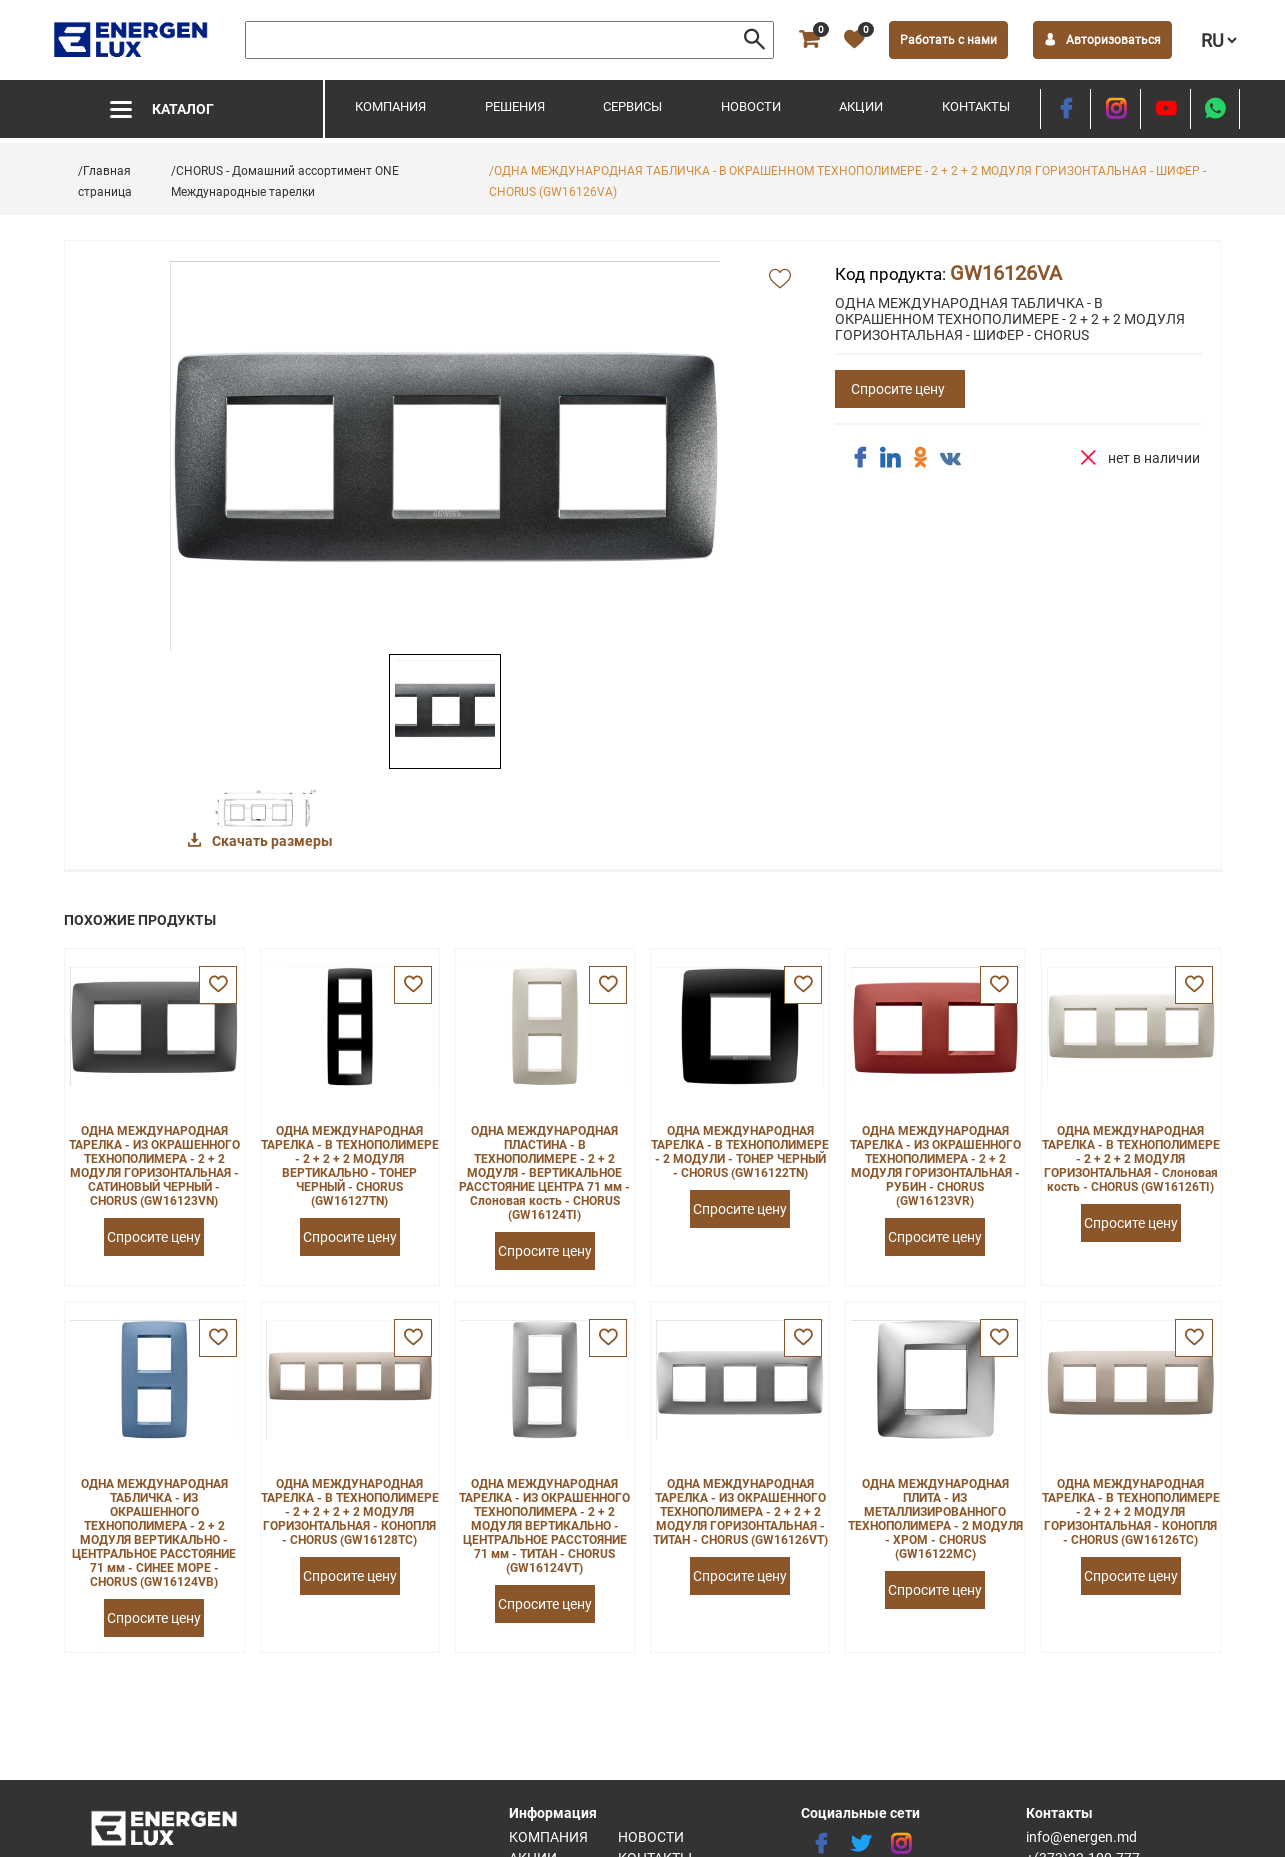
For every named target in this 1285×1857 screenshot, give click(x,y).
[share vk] (950, 460)
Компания (390, 106)
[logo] (132, 40)
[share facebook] (860, 458)
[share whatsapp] (1215, 109)
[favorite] (854, 40)
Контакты (976, 106)
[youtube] (1165, 109)
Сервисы (632, 106)
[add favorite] (780, 280)
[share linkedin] (890, 458)
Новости (751, 106)
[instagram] (1115, 109)
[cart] (809, 40)
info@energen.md (1081, 1837)
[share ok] (920, 458)
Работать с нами (948, 40)
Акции (861, 106)
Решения (515, 106)
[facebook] (1065, 109)
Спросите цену (898, 389)
